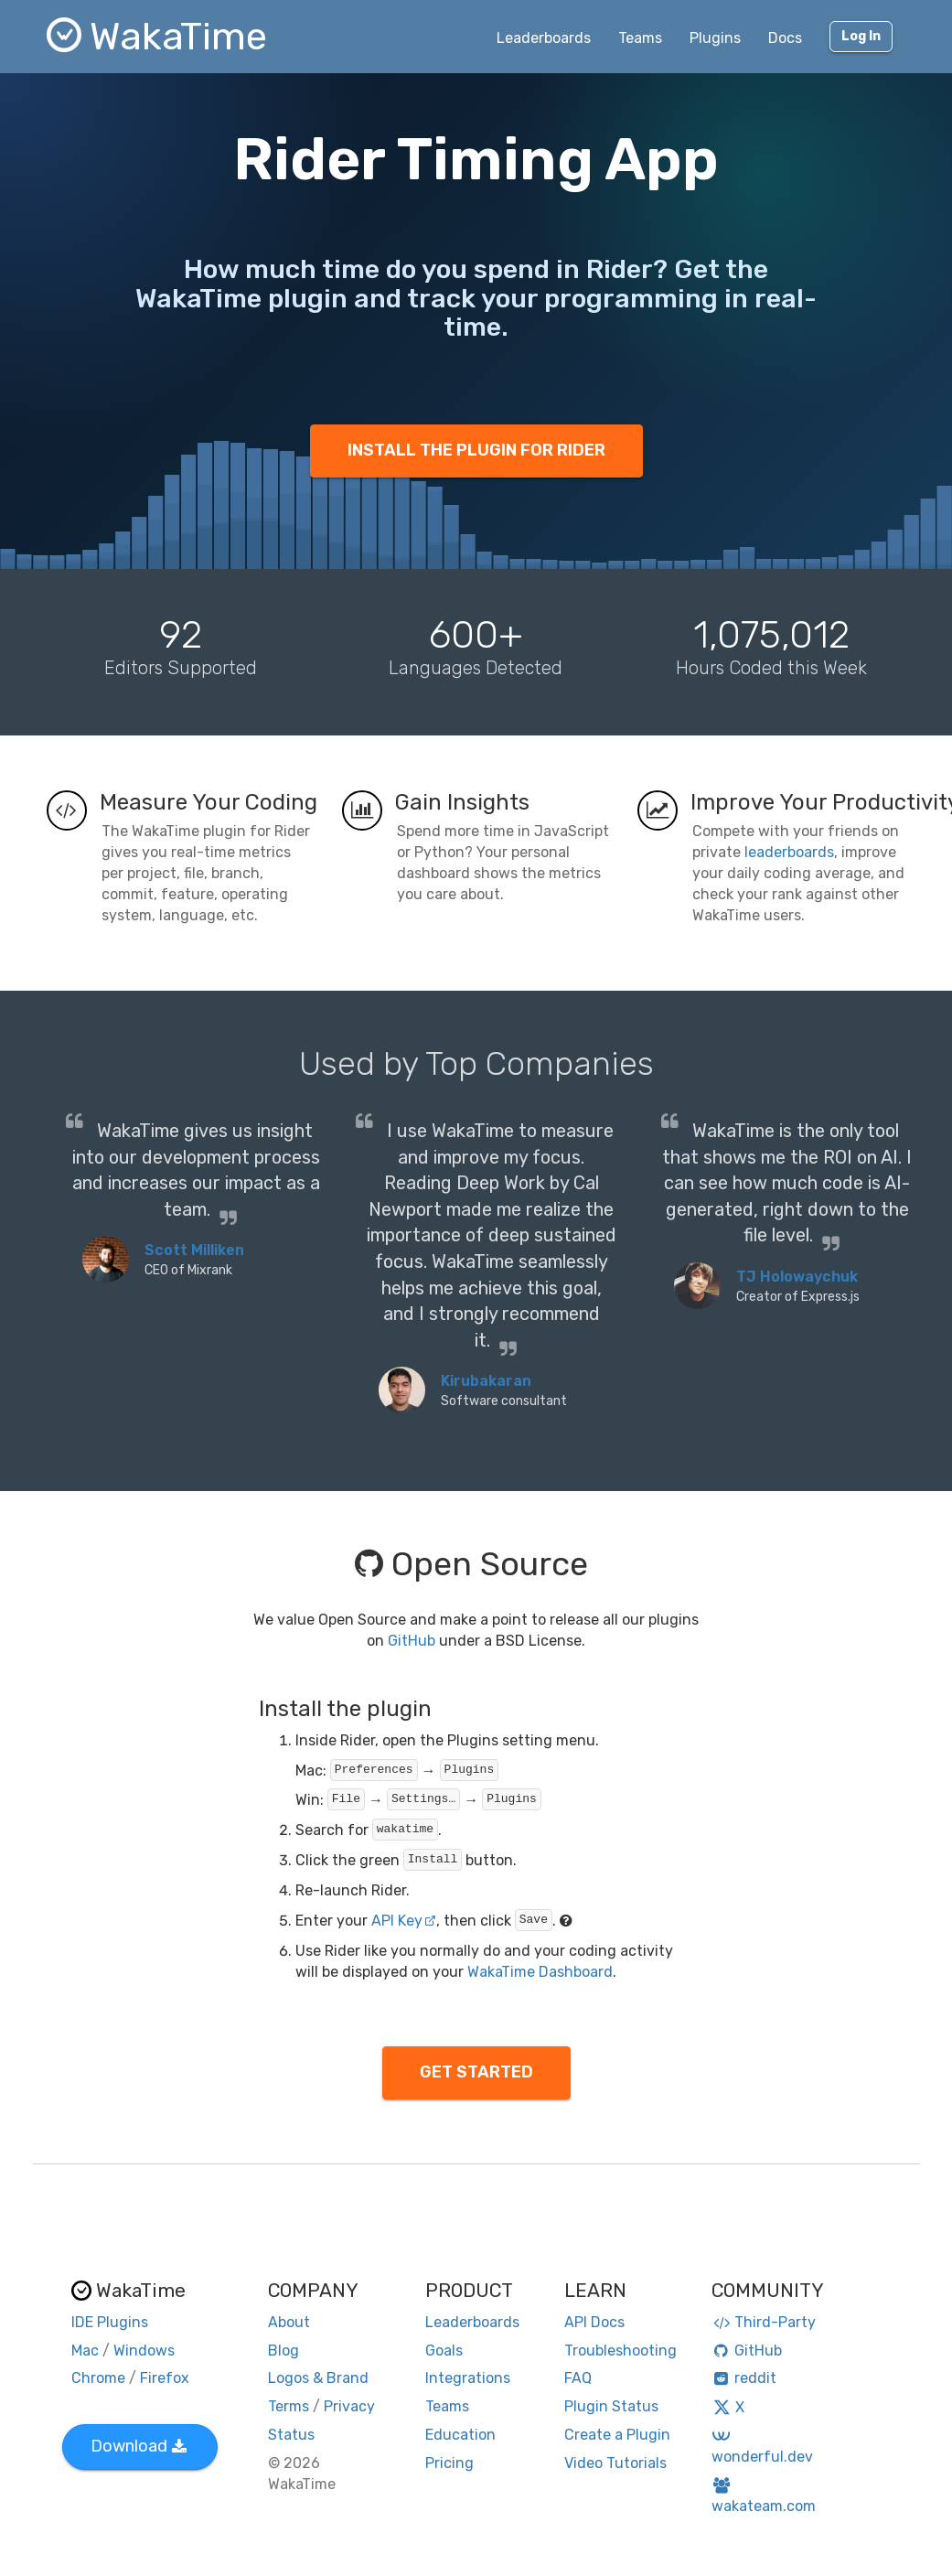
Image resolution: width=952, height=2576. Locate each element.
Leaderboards (544, 38)
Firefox (164, 2378)
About (289, 2322)
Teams (640, 38)
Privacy (349, 2406)
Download (139, 2446)
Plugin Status (611, 2406)
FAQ (578, 2378)
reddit (743, 2378)
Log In (861, 36)
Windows (144, 2350)
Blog (283, 2350)
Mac (85, 2350)
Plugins (715, 38)
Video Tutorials (615, 2463)
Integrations (467, 2378)
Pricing (449, 2463)
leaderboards (789, 852)
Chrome (98, 2378)
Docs (785, 38)
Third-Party (763, 2322)
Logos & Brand (318, 2378)
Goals (444, 2350)
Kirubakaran (486, 1381)
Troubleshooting (620, 2350)
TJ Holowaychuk (797, 1276)
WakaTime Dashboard (540, 1971)
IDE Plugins (109, 2322)
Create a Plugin (617, 2434)
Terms (288, 2406)
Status (291, 2434)
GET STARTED (476, 2072)
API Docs (594, 2322)
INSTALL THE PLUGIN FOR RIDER (476, 450)
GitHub (411, 1640)
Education (460, 2434)
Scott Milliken (194, 1250)
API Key (403, 1920)
